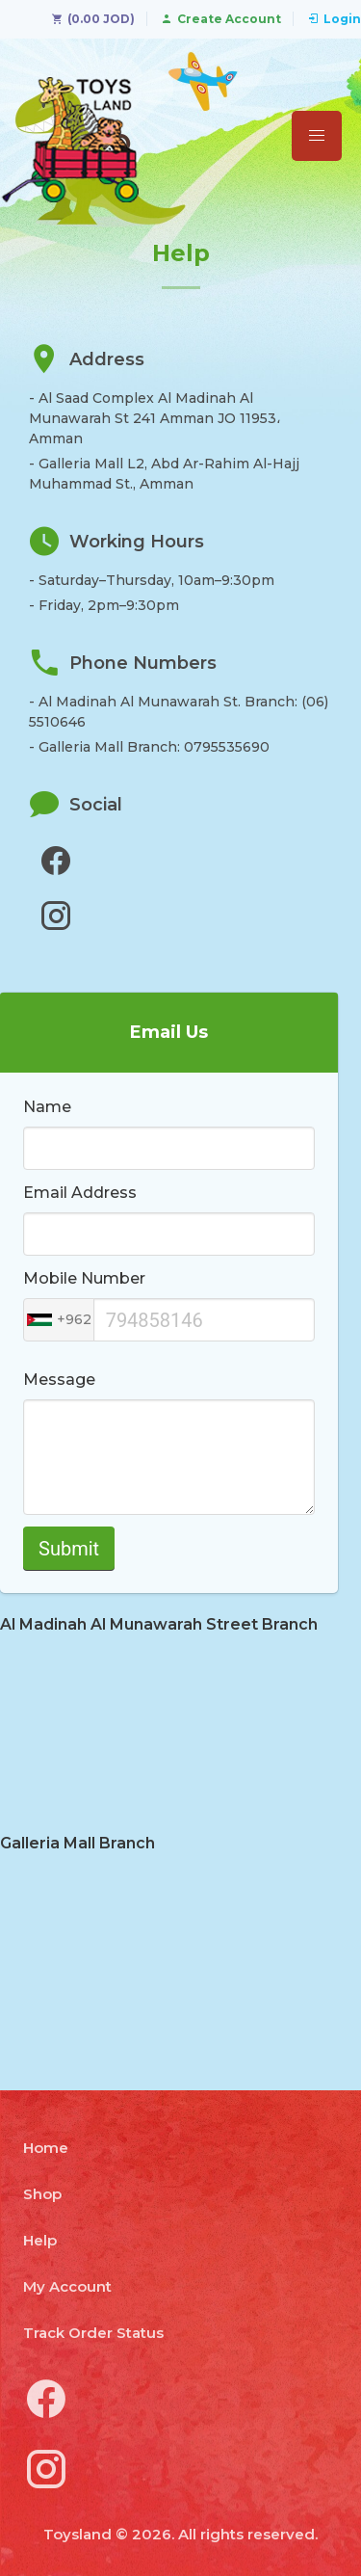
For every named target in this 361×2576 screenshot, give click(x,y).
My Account (67, 2286)
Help (40, 2240)
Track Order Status (93, 2333)
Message (59, 1379)
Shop (42, 2194)
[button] (317, 136)
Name (47, 1107)
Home (45, 2147)
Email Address (80, 1192)
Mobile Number (84, 1278)
